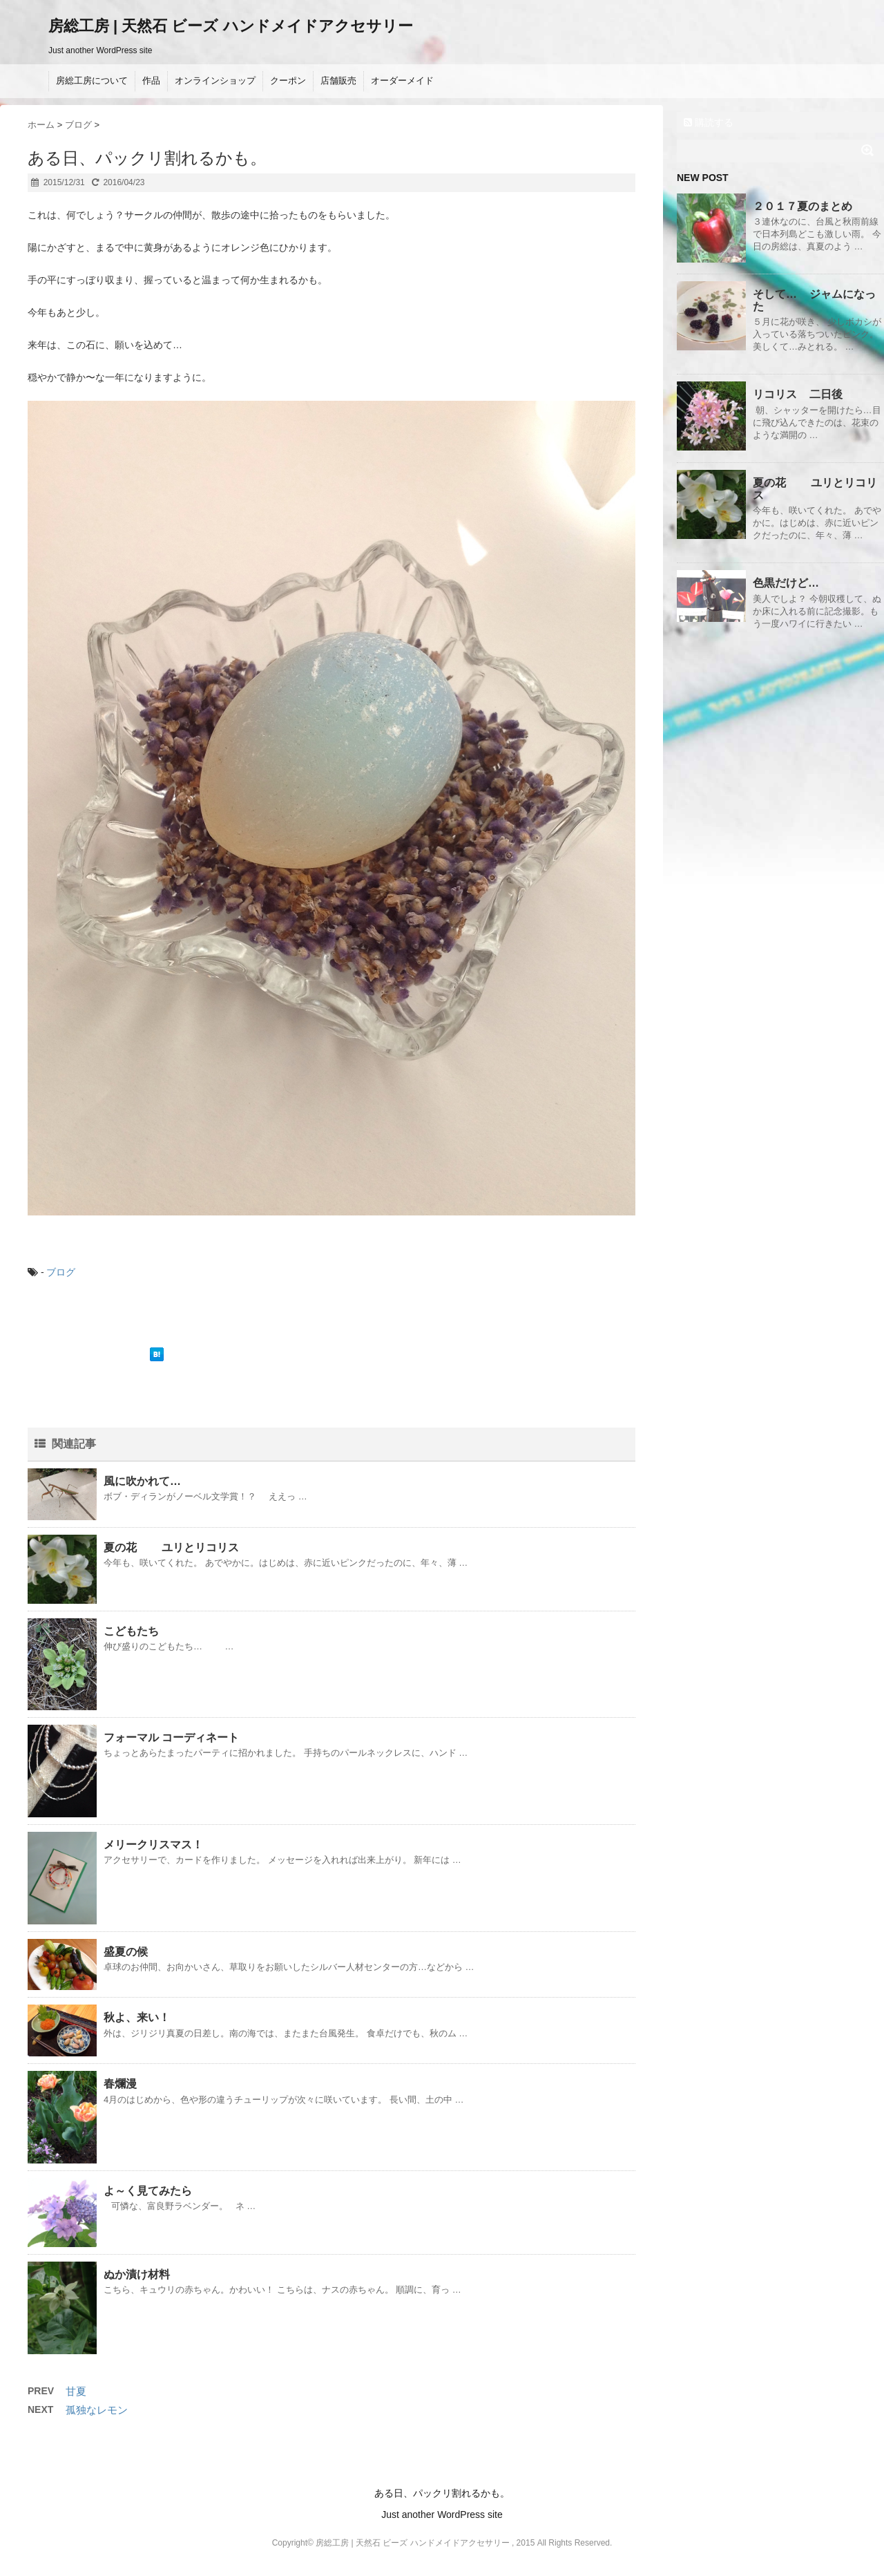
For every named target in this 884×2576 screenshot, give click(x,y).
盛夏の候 (126, 1952)
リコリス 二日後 (798, 394)
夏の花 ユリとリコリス (171, 1547)
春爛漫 (120, 2084)
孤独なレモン (97, 2410)
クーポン (288, 80)
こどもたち (131, 1631)
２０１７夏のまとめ (802, 206)
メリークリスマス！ (153, 1844)
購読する (708, 122)
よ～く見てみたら (148, 2191)
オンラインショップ (215, 80)
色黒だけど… (786, 583)
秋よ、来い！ (137, 2017)
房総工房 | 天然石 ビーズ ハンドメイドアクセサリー (230, 26)
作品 (151, 80)
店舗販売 (338, 80)
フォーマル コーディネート (171, 1737)
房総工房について (92, 80)
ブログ (60, 1272)
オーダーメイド (402, 80)
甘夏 (76, 2391)
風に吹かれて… (142, 1481)
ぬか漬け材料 (137, 2274)
